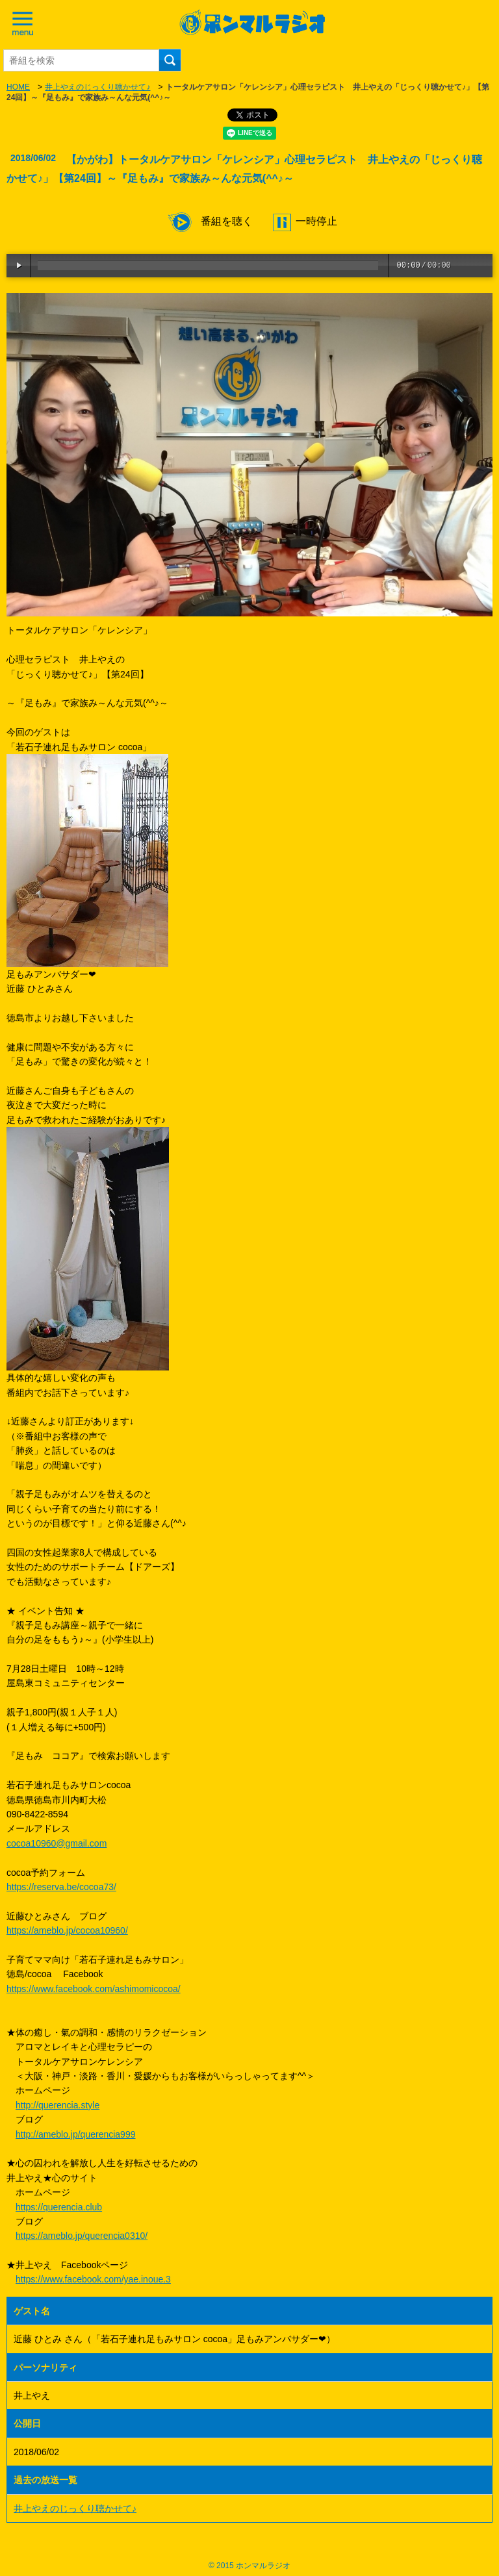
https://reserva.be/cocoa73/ (61, 1887)
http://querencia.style (57, 2105)
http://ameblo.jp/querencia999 (75, 2134)
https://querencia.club (59, 2207)
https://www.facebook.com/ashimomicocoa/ (93, 1989)
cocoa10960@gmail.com (56, 1843)
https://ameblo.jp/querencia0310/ (81, 2235)
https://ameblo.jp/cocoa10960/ (67, 1930)
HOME (18, 87)
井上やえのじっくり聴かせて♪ (97, 87)
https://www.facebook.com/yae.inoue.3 (93, 2279)
